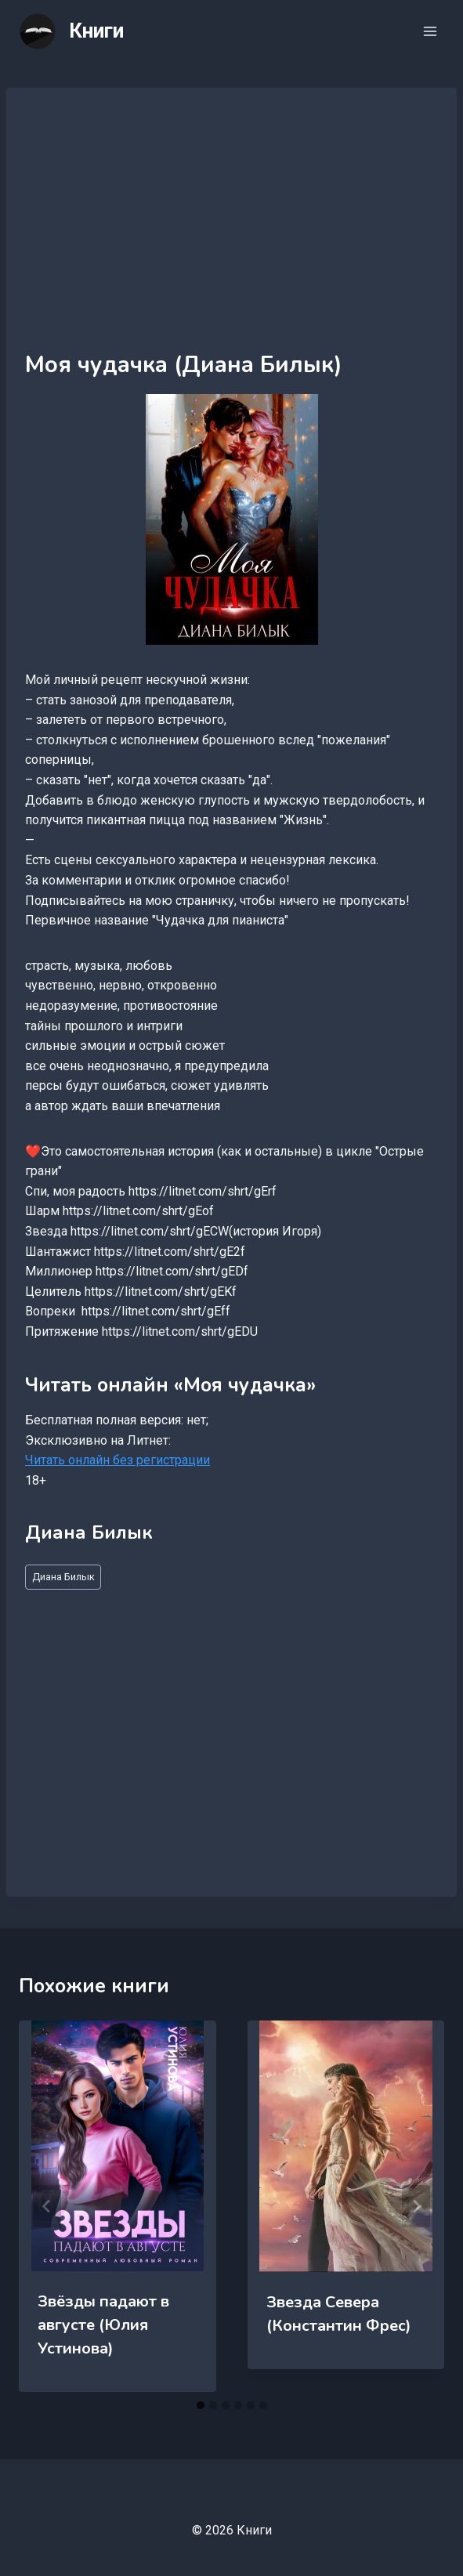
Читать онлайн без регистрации (117, 1460)
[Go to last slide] (47, 2206)
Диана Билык (63, 1577)
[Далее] (416, 2206)
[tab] (200, 2405)
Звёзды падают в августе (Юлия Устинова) (103, 2325)
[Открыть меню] (429, 31)
